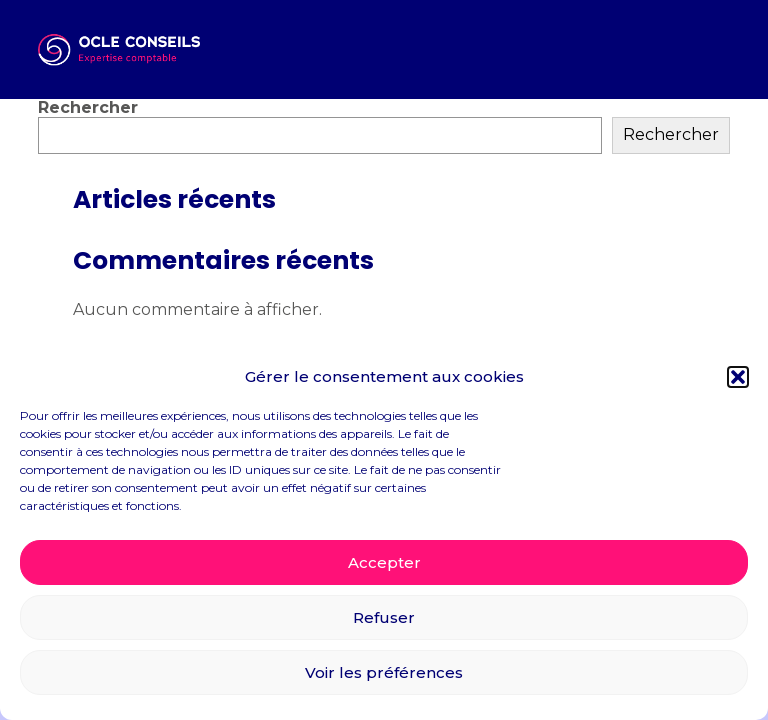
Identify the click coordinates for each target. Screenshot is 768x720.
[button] (738, 377)
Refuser (384, 617)
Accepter (384, 562)
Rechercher (88, 107)
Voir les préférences (384, 672)
